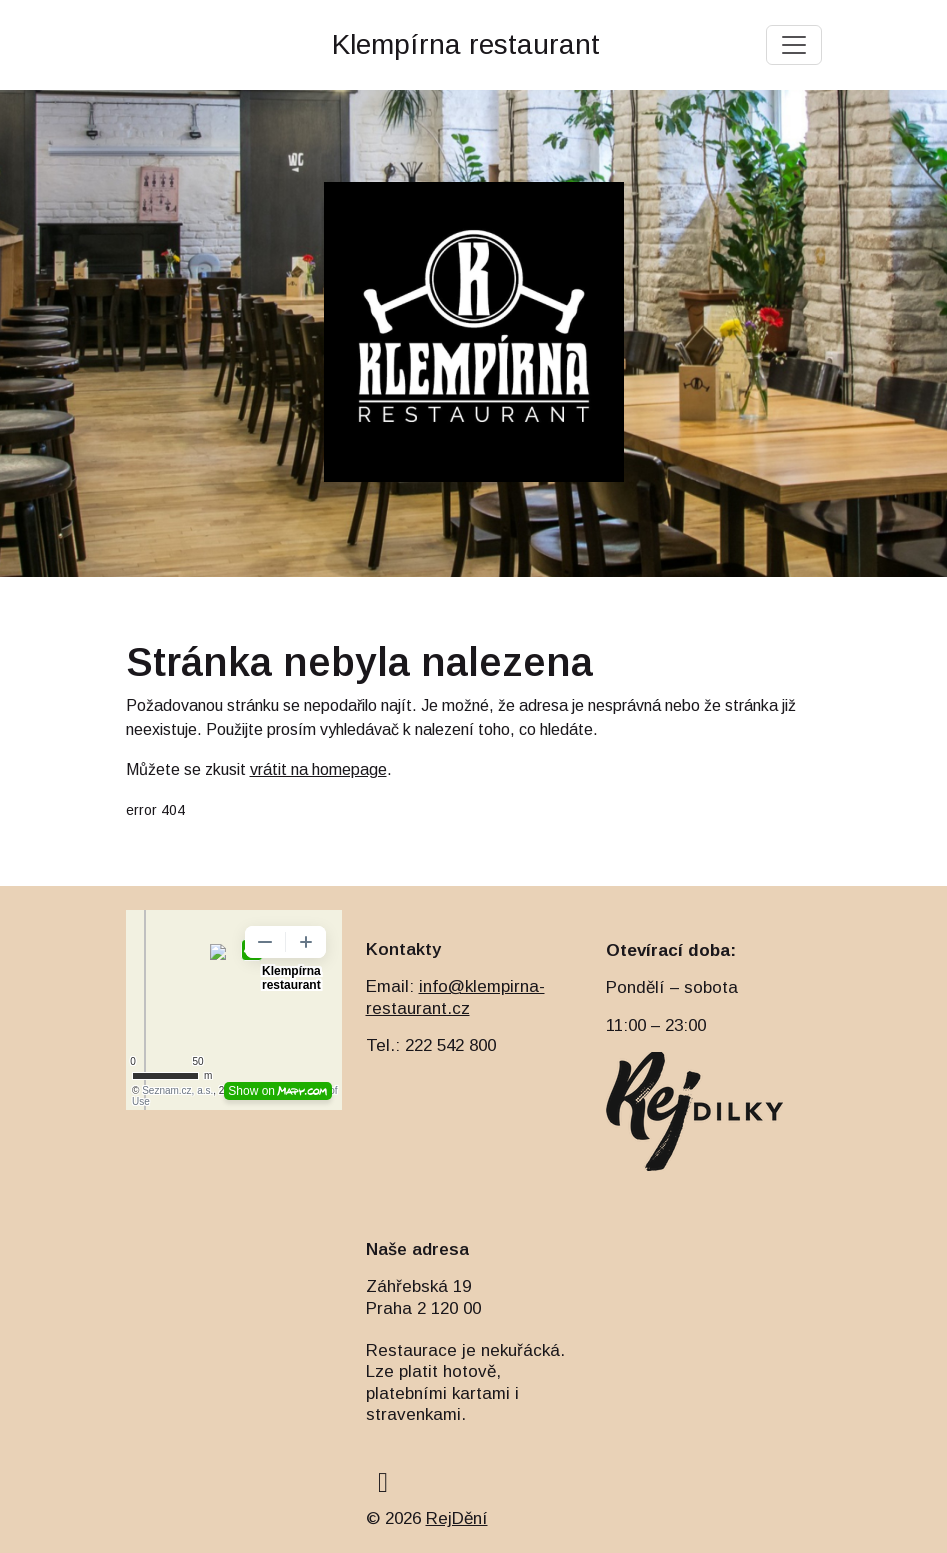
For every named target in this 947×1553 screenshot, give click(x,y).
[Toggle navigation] (794, 45)
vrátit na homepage (318, 769)
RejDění (457, 1518)
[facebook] (383, 1482)
